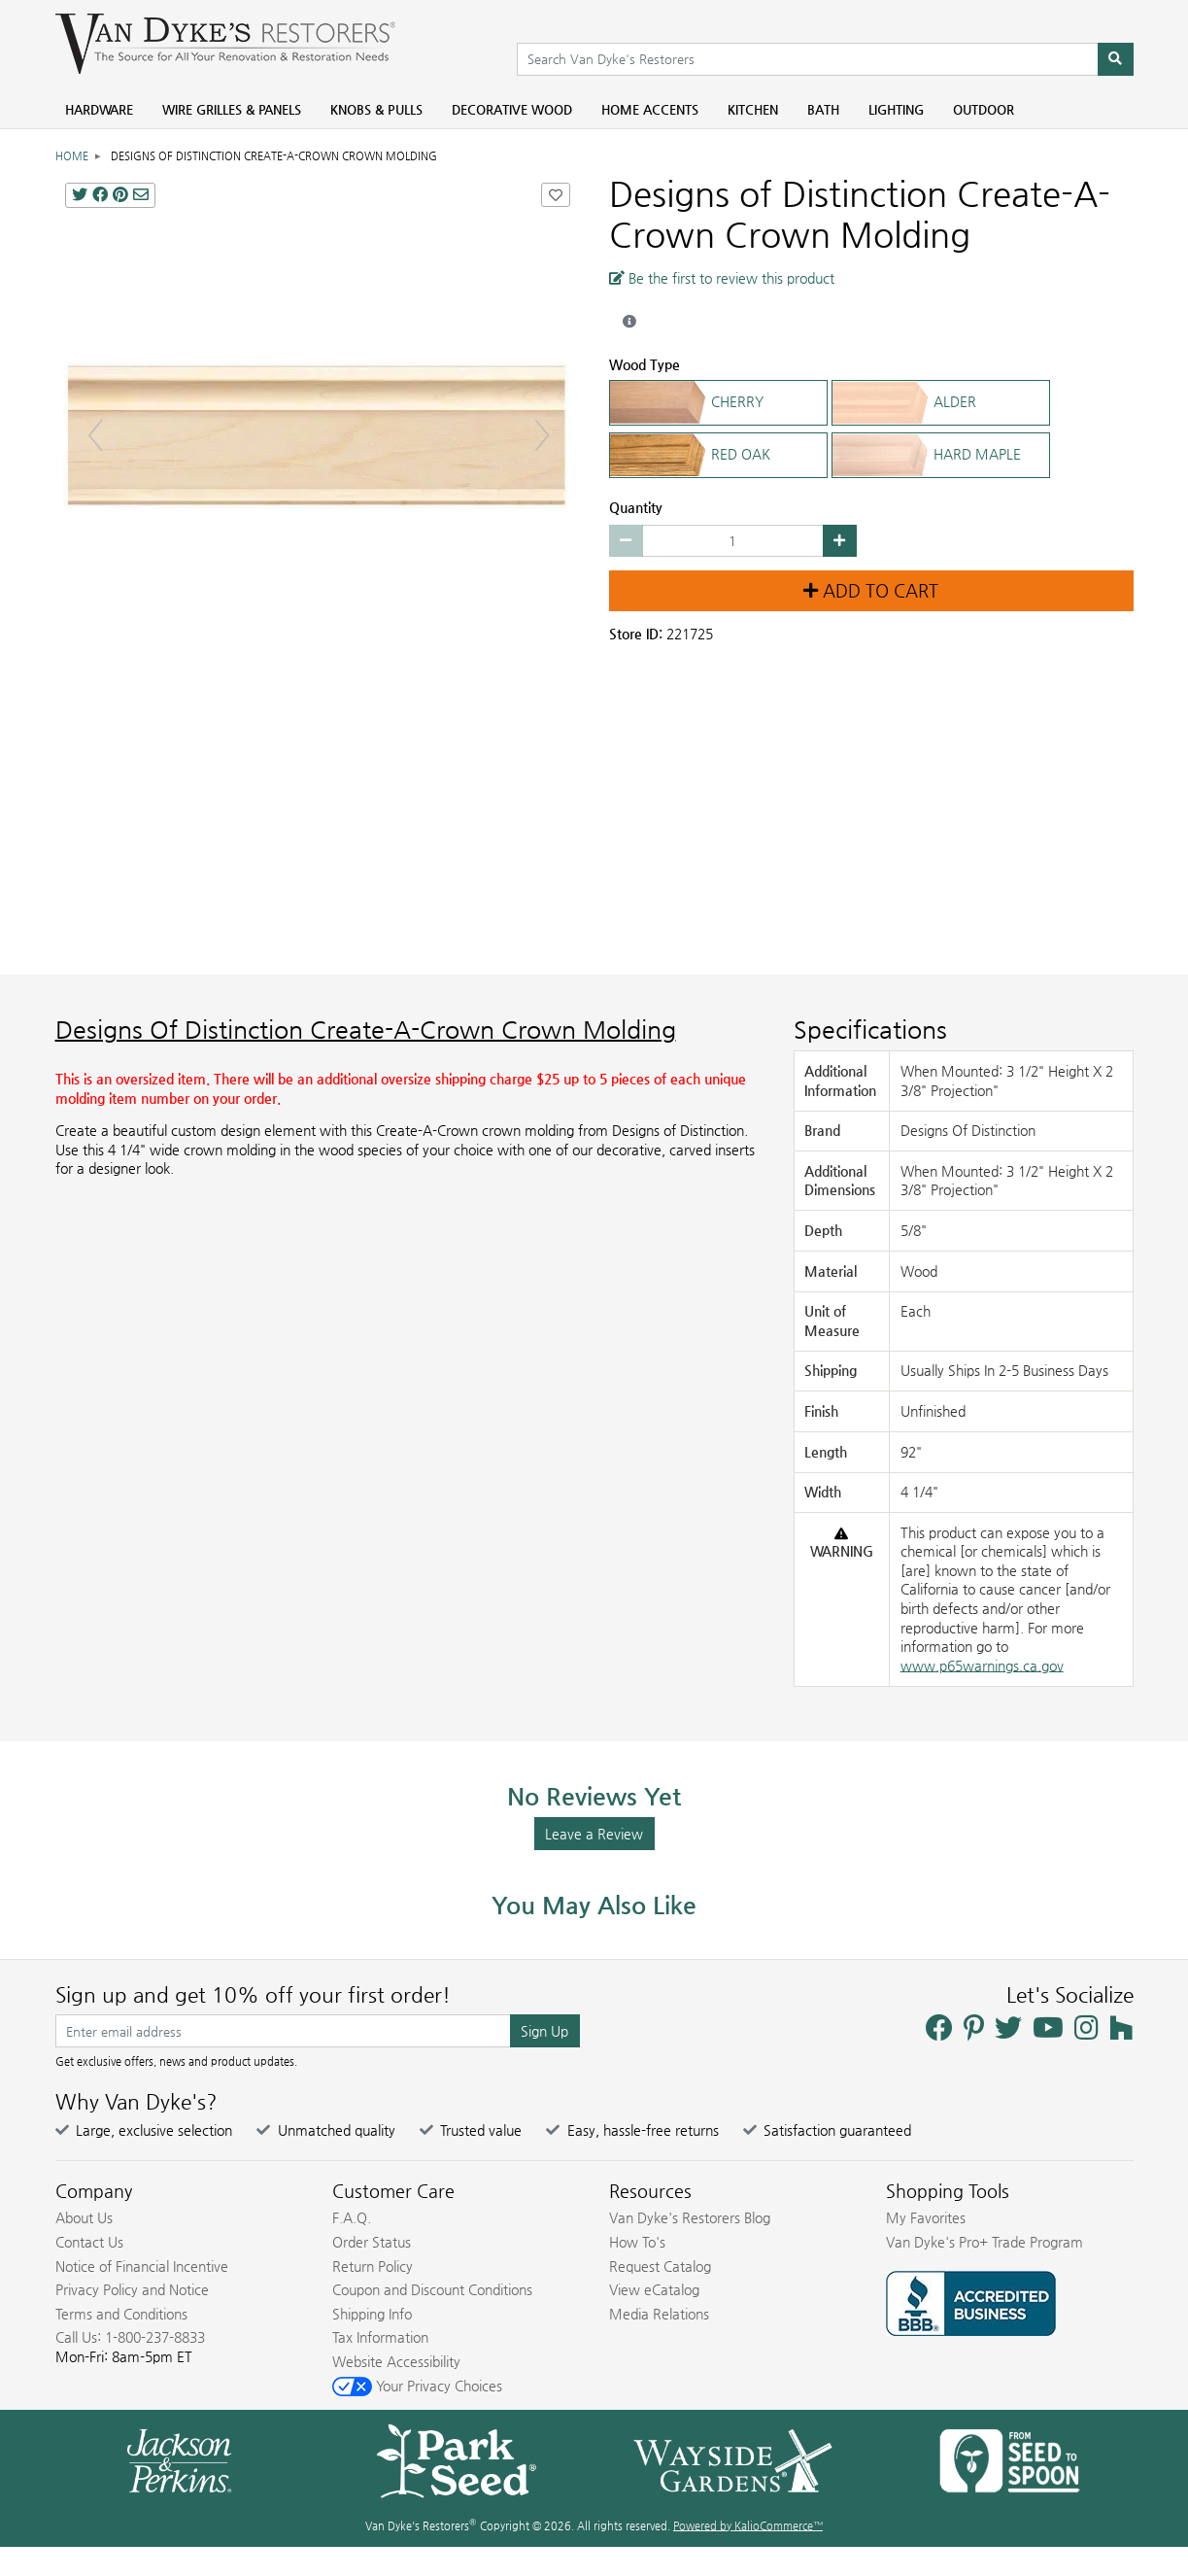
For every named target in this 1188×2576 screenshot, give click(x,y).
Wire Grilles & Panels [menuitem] (231, 109)
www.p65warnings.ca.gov (982, 1665)
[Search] (1116, 59)
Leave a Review (594, 1833)
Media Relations (659, 2313)
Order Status (371, 2242)
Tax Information (380, 2337)
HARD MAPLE (940, 455)
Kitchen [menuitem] (753, 109)
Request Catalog (660, 2266)
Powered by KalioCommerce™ (748, 2526)
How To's (637, 2242)
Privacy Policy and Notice (132, 2289)
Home (71, 156)
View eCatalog (654, 2289)
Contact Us (89, 2242)
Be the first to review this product (721, 278)
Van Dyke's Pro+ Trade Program (984, 2242)
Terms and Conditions (121, 2313)
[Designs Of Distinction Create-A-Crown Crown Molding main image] (317, 435)
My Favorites (926, 2217)
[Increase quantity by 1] (840, 541)
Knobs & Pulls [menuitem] (376, 109)
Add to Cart (870, 591)
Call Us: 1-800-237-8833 (130, 2337)
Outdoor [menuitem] (983, 109)
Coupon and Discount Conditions (432, 2289)
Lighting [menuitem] (896, 109)
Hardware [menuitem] (99, 109)
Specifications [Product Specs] (870, 1029)
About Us (84, 2217)
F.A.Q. (351, 2217)
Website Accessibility (396, 2361)
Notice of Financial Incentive (141, 2266)
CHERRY (718, 403)
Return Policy (372, 2266)
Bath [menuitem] (823, 109)
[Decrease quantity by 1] (626, 541)
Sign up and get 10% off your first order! (253, 1995)
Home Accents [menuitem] (649, 109)
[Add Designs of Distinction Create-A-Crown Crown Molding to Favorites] (555, 195)
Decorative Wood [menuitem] (512, 109)
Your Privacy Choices (417, 2385)
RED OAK (718, 455)
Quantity (635, 507)
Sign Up (544, 2031)
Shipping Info (372, 2313)
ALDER (940, 403)
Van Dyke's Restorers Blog (689, 2217)
